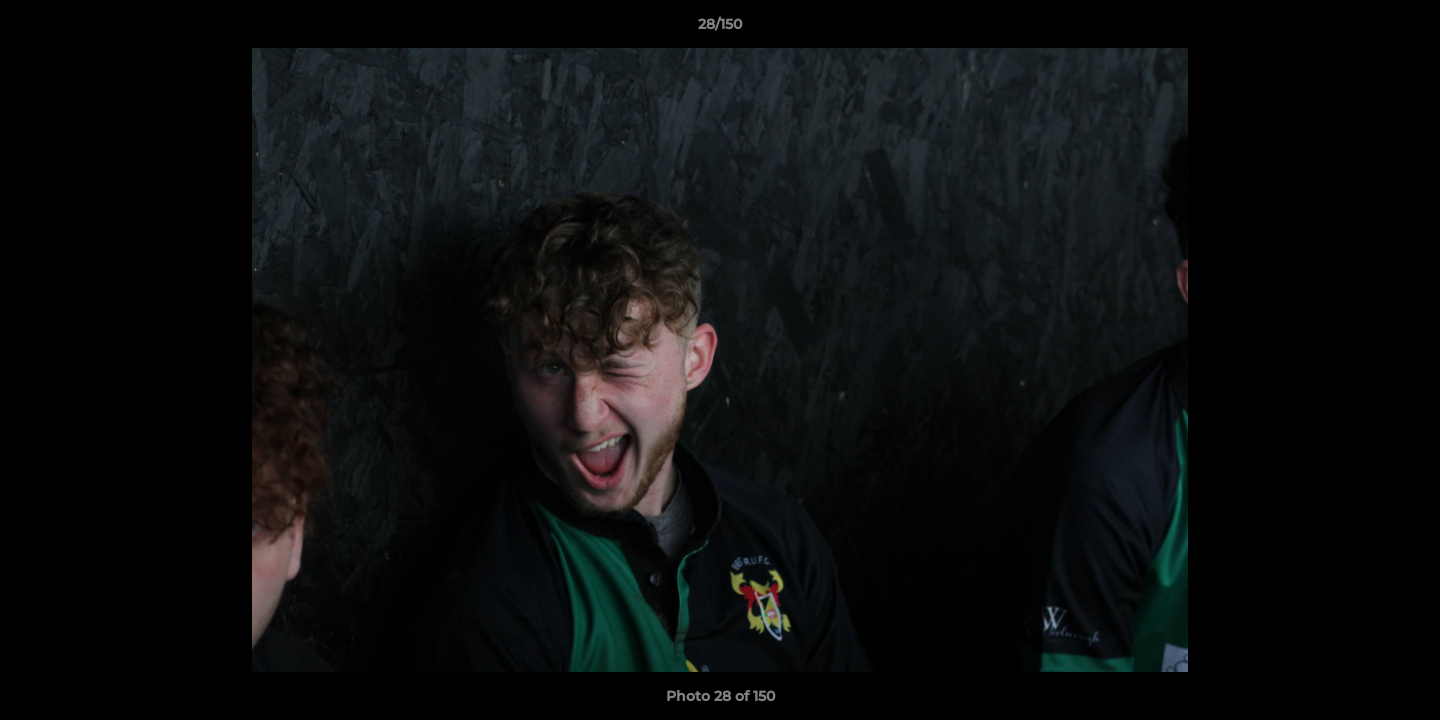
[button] (1404, 29)
